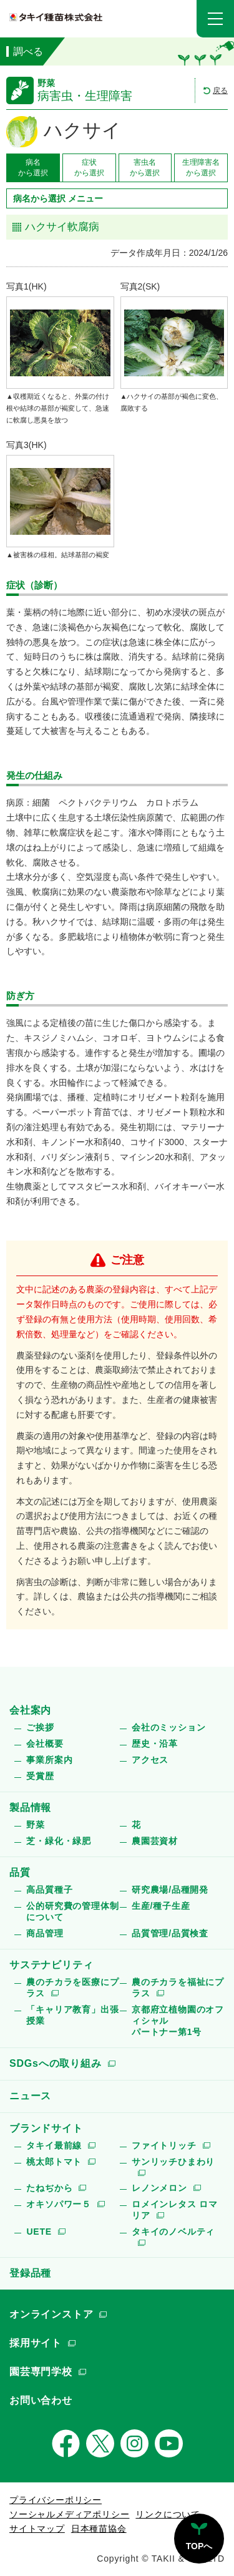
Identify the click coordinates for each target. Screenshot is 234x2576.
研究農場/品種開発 (170, 1890)
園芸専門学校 (40, 2371)
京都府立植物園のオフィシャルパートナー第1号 (178, 2020)
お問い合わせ (40, 2400)
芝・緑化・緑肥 (58, 1841)
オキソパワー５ (58, 2204)
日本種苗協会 (99, 2529)
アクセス (150, 1760)
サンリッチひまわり (173, 2162)
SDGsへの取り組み (55, 2063)
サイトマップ (37, 2529)
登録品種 (30, 2273)
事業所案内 (49, 1760)
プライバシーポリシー (55, 2500)
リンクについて (167, 2514)
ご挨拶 (40, 1727)
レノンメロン (159, 2188)
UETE (39, 2232)
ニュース (30, 2096)
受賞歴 (40, 1776)
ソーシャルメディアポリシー (69, 2514)
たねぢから (49, 2188)
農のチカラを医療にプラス (72, 1987)
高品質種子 (49, 1890)
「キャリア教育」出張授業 (72, 2015)
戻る (220, 90)
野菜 (35, 1825)
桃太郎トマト (54, 2162)
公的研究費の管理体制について (72, 1911)
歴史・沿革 (155, 1744)
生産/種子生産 (161, 1906)
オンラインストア (51, 2314)
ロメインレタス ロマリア (175, 2209)
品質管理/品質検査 (170, 1933)
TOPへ (199, 2546)
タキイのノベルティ (173, 2232)
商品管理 (44, 1933)
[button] (215, 18)
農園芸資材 (155, 1841)
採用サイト (35, 2343)
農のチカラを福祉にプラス (178, 1987)
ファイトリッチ (164, 2145)
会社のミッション (168, 1727)
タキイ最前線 (54, 2145)
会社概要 (44, 1744)
